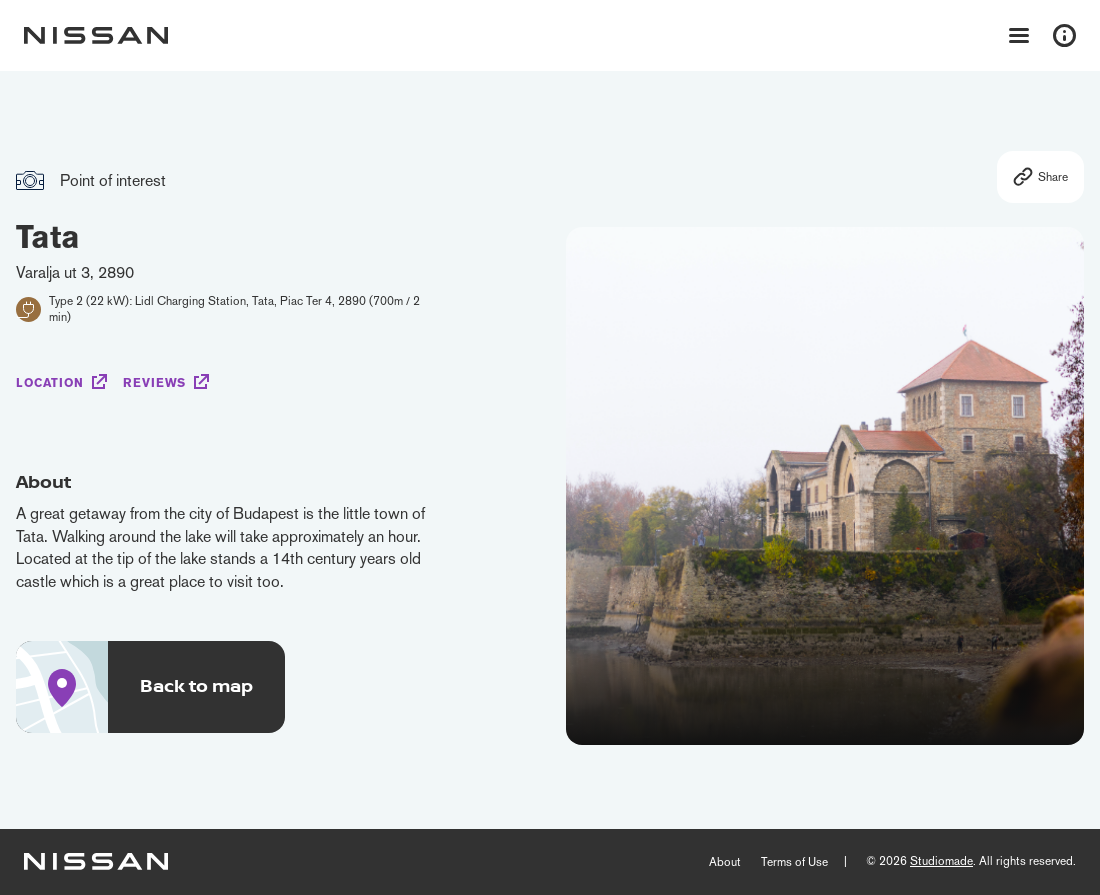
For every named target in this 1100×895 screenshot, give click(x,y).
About (725, 862)
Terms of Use (794, 862)
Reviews (154, 383)
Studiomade (941, 861)
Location (50, 383)
